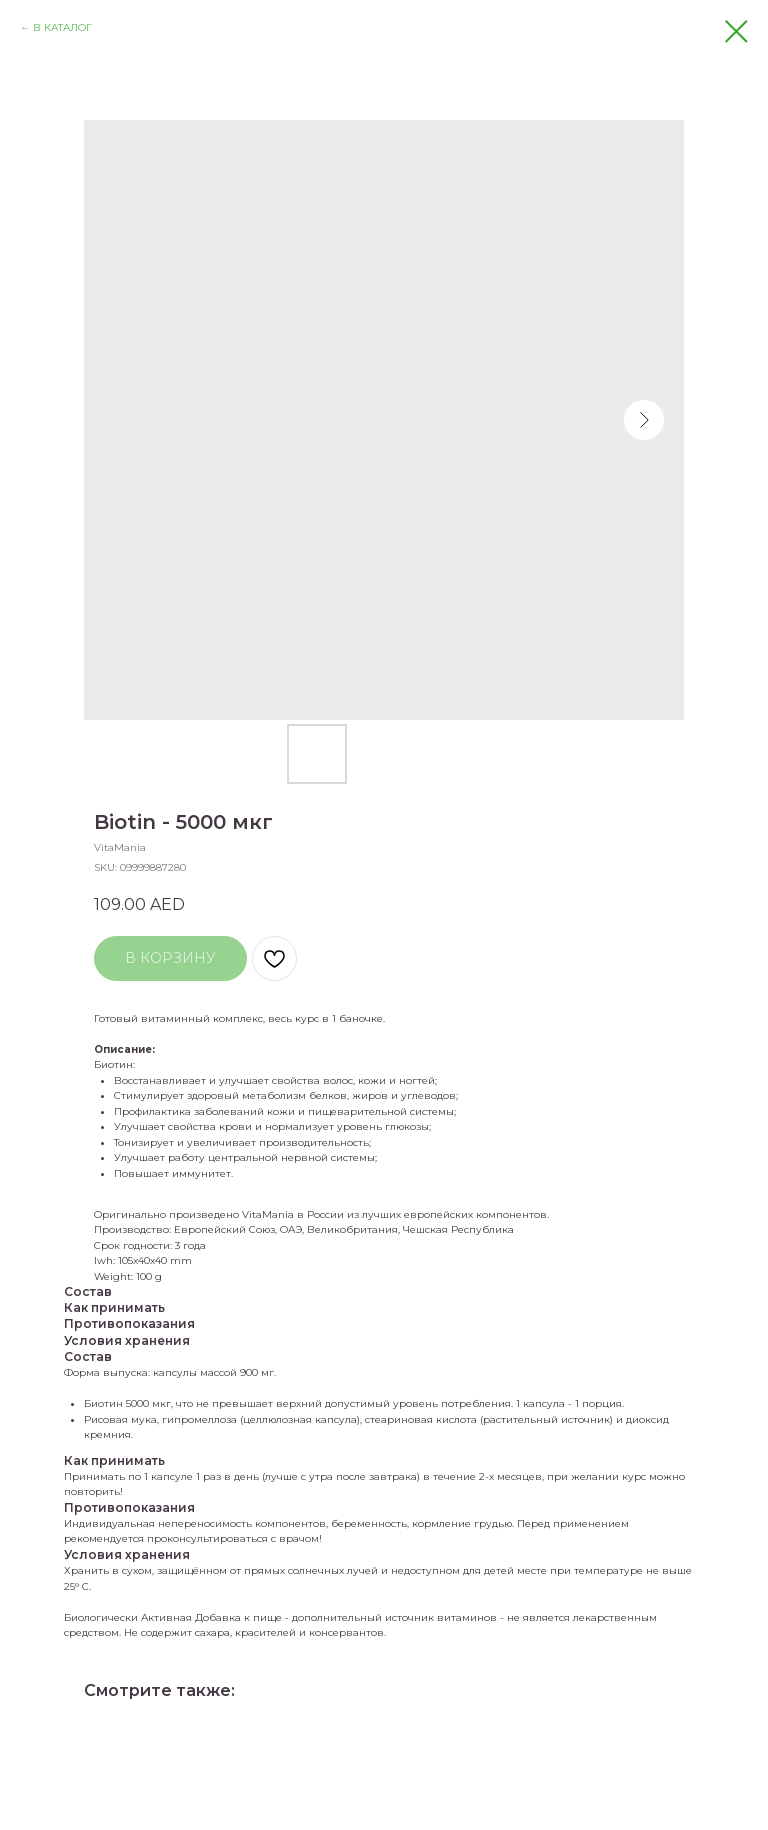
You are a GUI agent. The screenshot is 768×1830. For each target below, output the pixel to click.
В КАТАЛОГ (62, 27)
